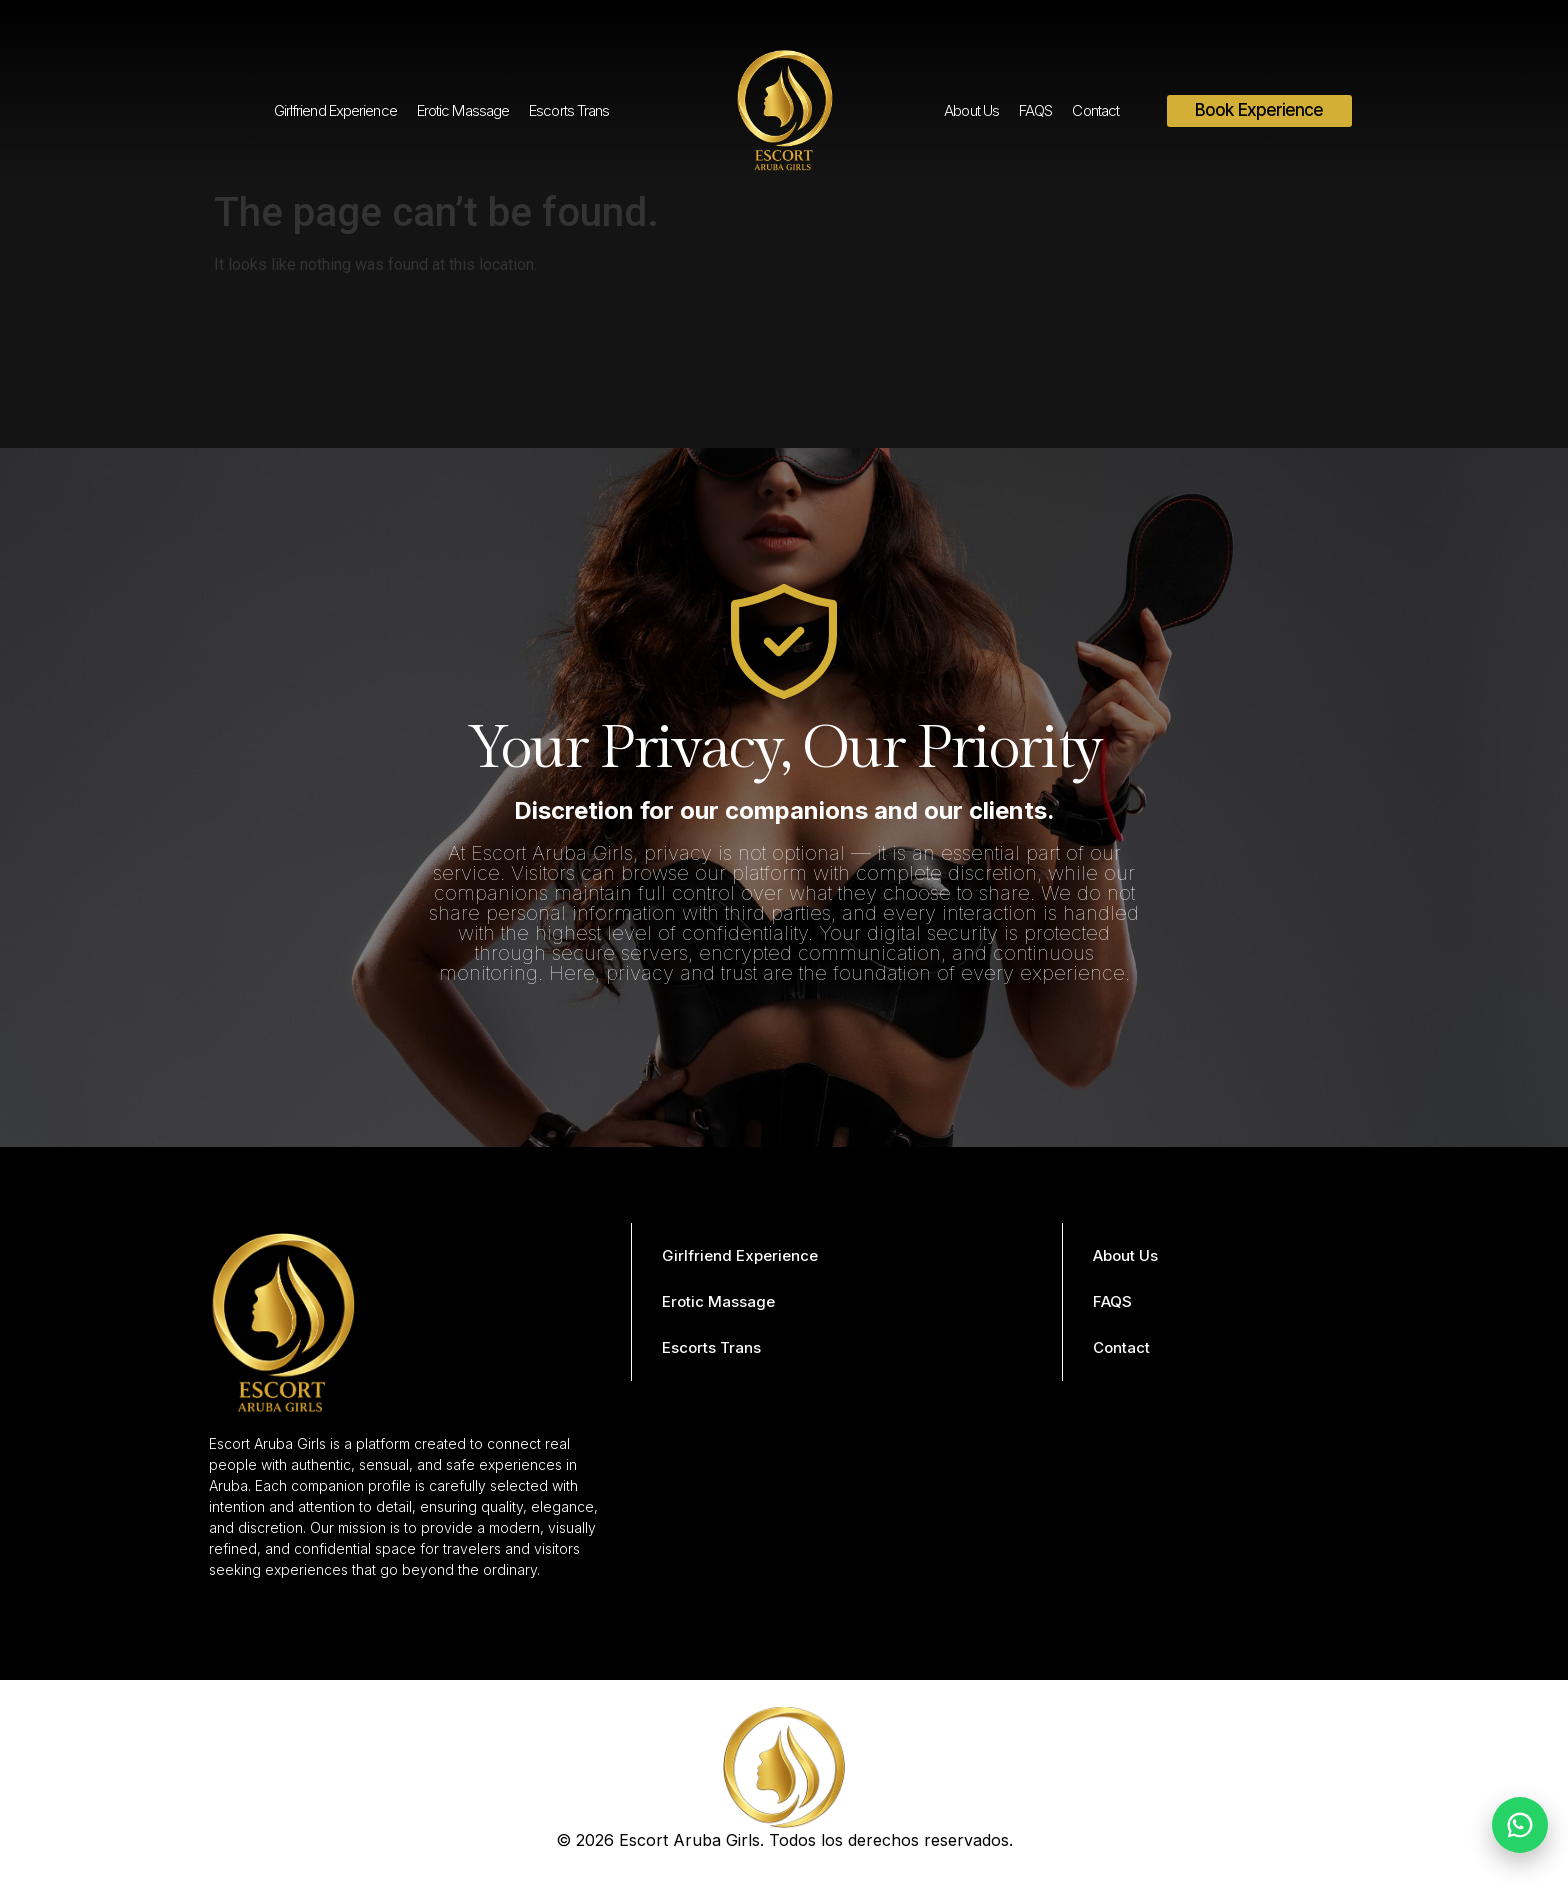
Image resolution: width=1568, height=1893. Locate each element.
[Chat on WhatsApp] (1520, 1825)
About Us (971, 110)
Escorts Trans (569, 110)
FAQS (1035, 110)
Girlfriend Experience (335, 110)
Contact (1095, 110)
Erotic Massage (463, 110)
